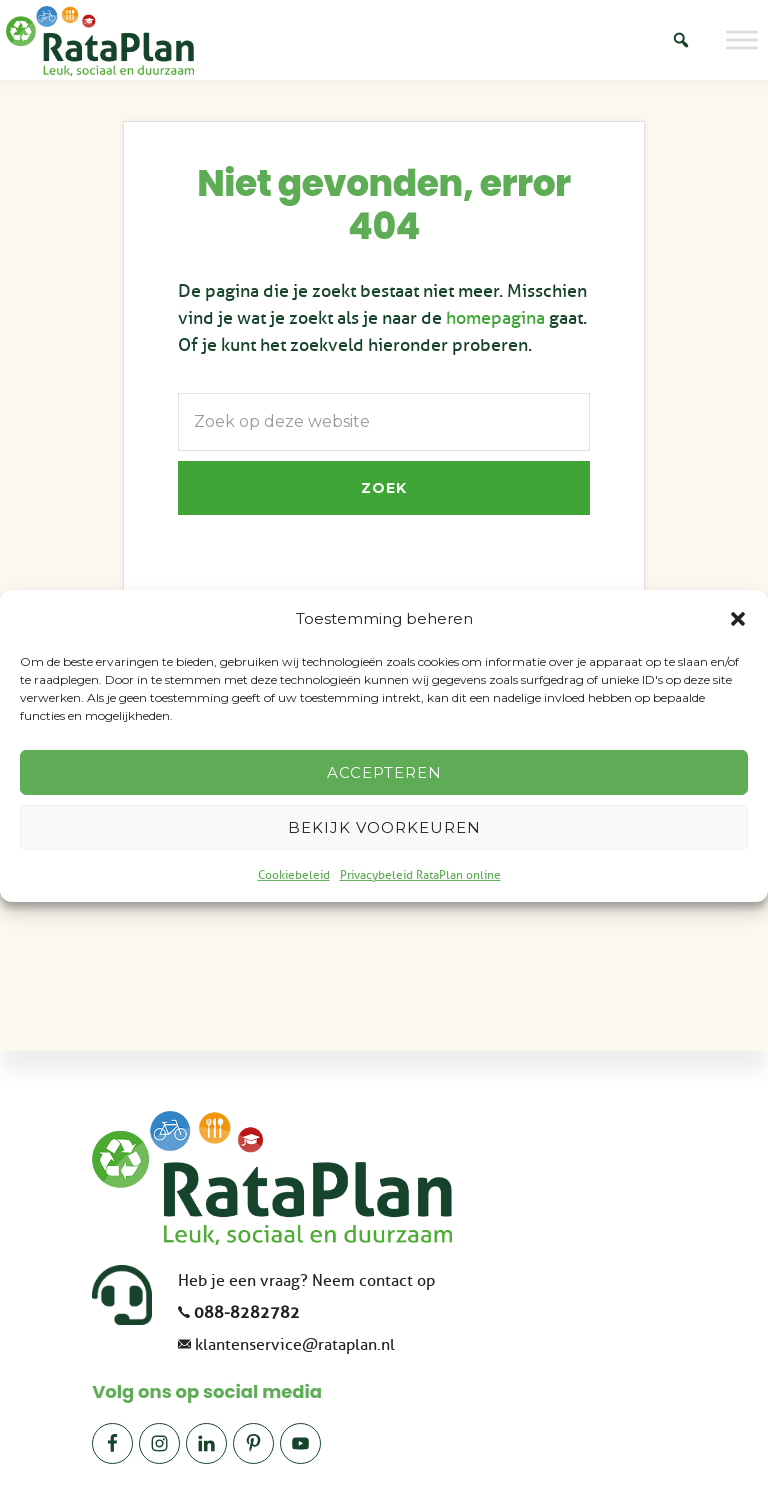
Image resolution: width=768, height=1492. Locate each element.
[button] (738, 619)
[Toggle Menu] (742, 39)
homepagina (495, 318)
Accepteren (384, 772)
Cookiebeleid (294, 875)
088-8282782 (247, 1313)
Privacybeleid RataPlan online (420, 875)
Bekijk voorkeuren (384, 827)
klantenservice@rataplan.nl (295, 1345)
